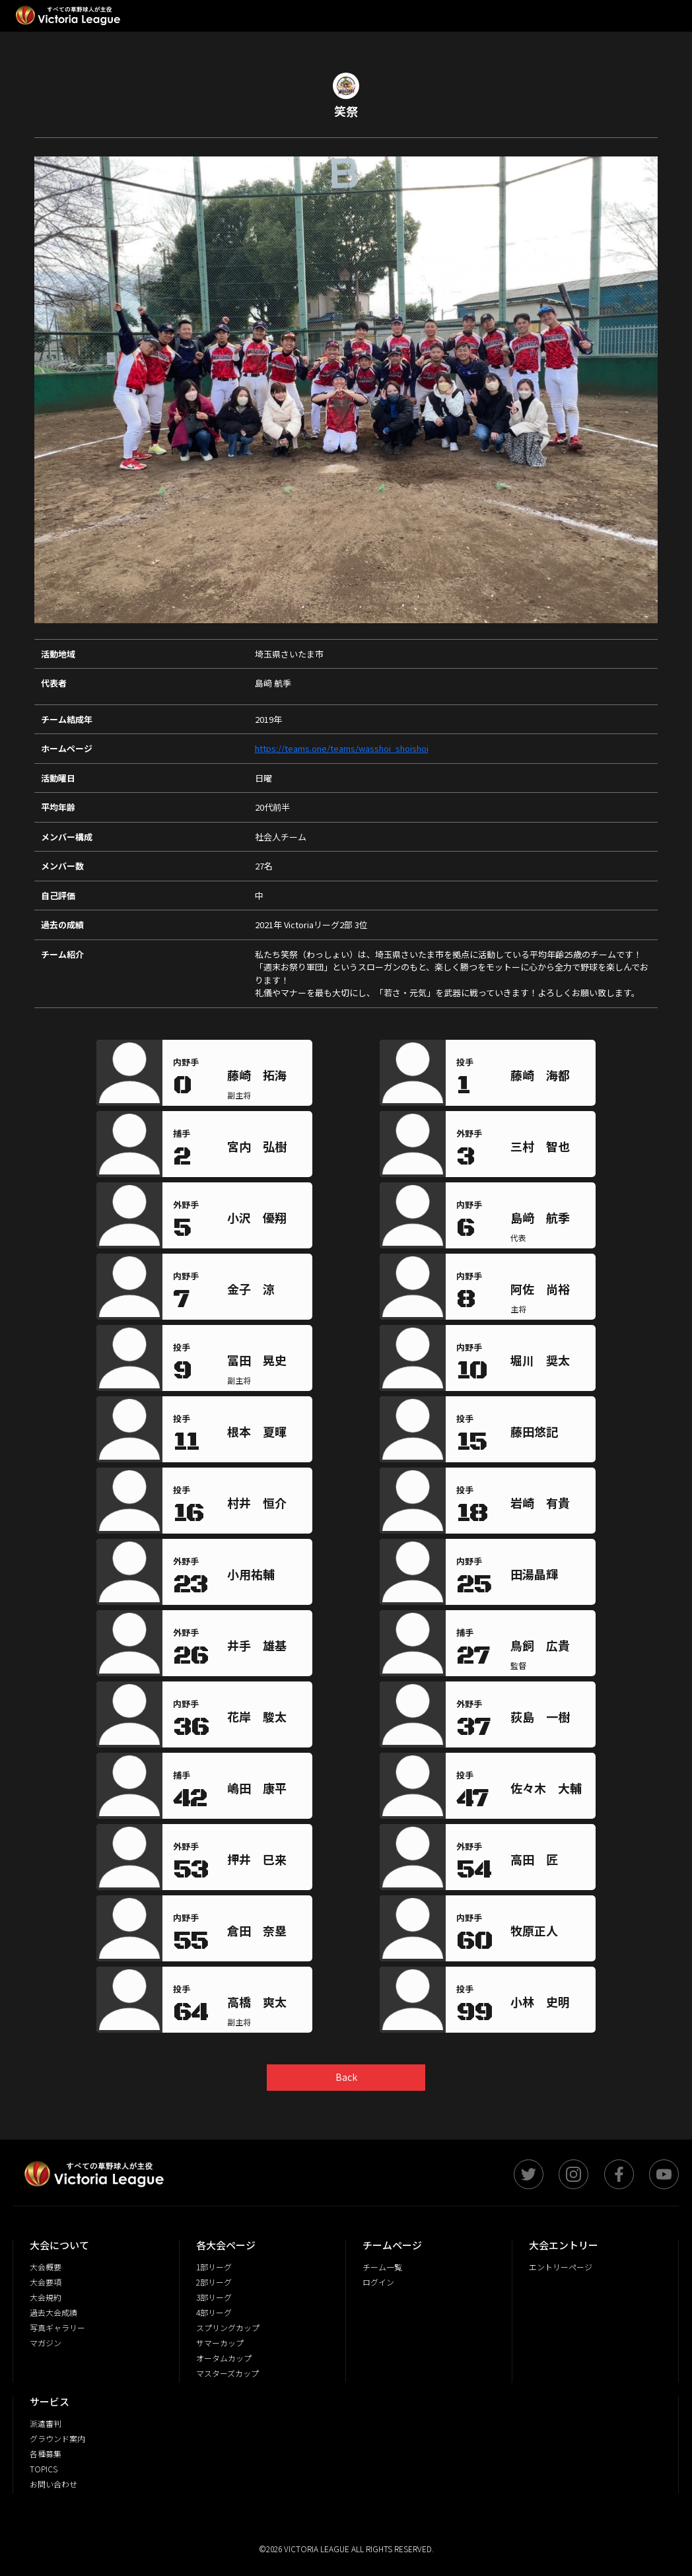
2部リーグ (214, 2282)
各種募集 (45, 2453)
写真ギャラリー (57, 2327)
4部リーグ (214, 2312)
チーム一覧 (382, 2266)
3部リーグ (214, 2297)
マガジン (45, 2342)
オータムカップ (224, 2357)
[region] (267, 1077)
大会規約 (45, 2297)
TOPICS (43, 2468)
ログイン (378, 2282)
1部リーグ (214, 2266)
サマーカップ (220, 2342)
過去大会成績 (53, 2312)
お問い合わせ (53, 2484)
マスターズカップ (227, 2373)
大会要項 (45, 2282)
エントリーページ (560, 2266)
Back (346, 2077)
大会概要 (45, 2266)
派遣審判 (45, 2423)
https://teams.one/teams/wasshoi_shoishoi (342, 748)
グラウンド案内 (57, 2438)
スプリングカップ (228, 2327)
